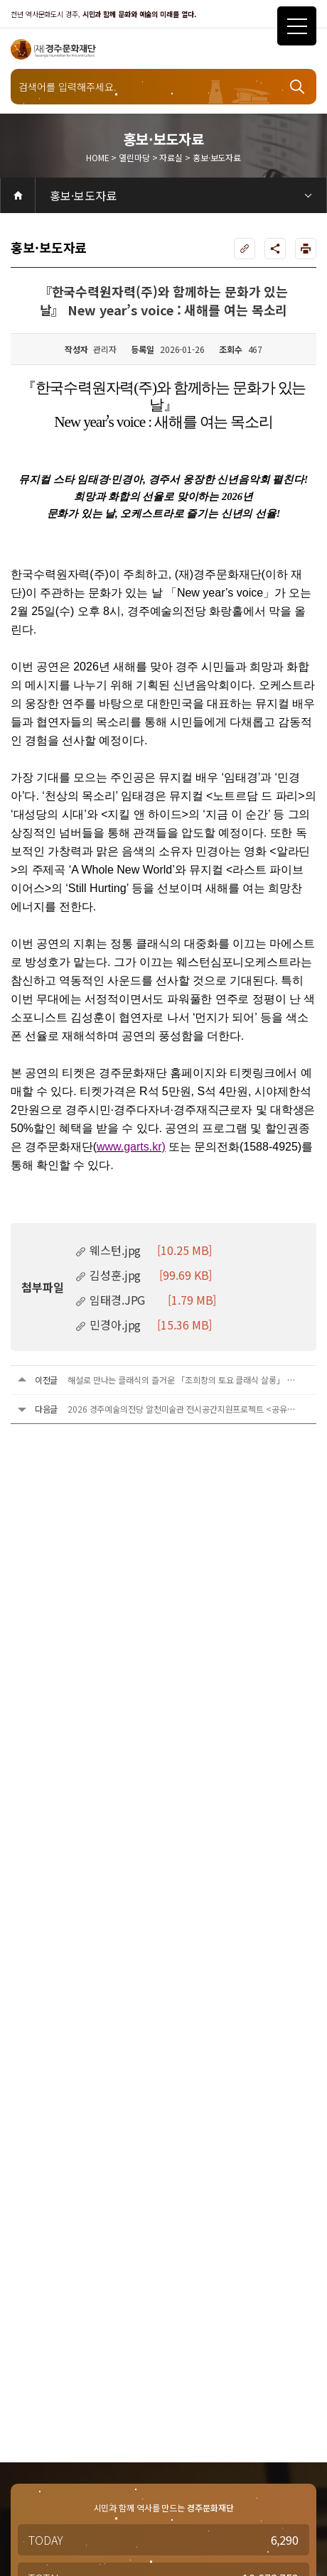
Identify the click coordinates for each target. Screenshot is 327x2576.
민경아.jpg (143, 1324)
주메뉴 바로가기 (0, 0)
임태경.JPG (145, 1299)
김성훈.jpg (143, 1274)
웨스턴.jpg (143, 1250)
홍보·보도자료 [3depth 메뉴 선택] (83, 195)
